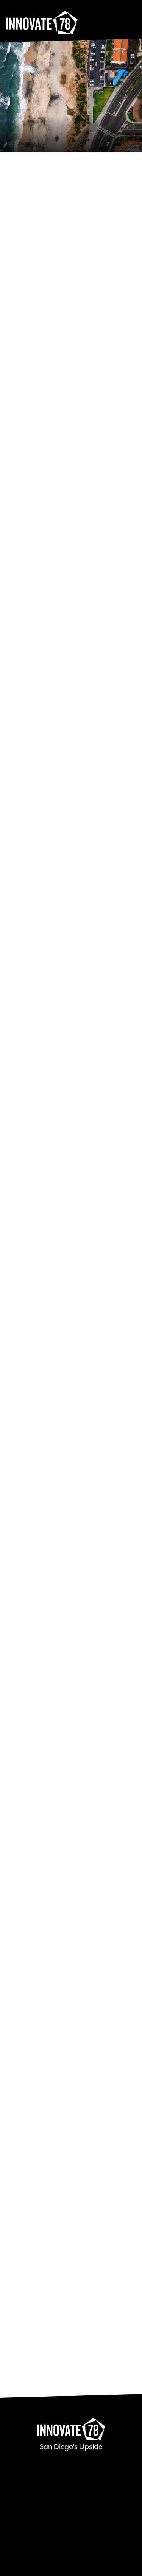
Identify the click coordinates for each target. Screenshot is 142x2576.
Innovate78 (42, 23)
